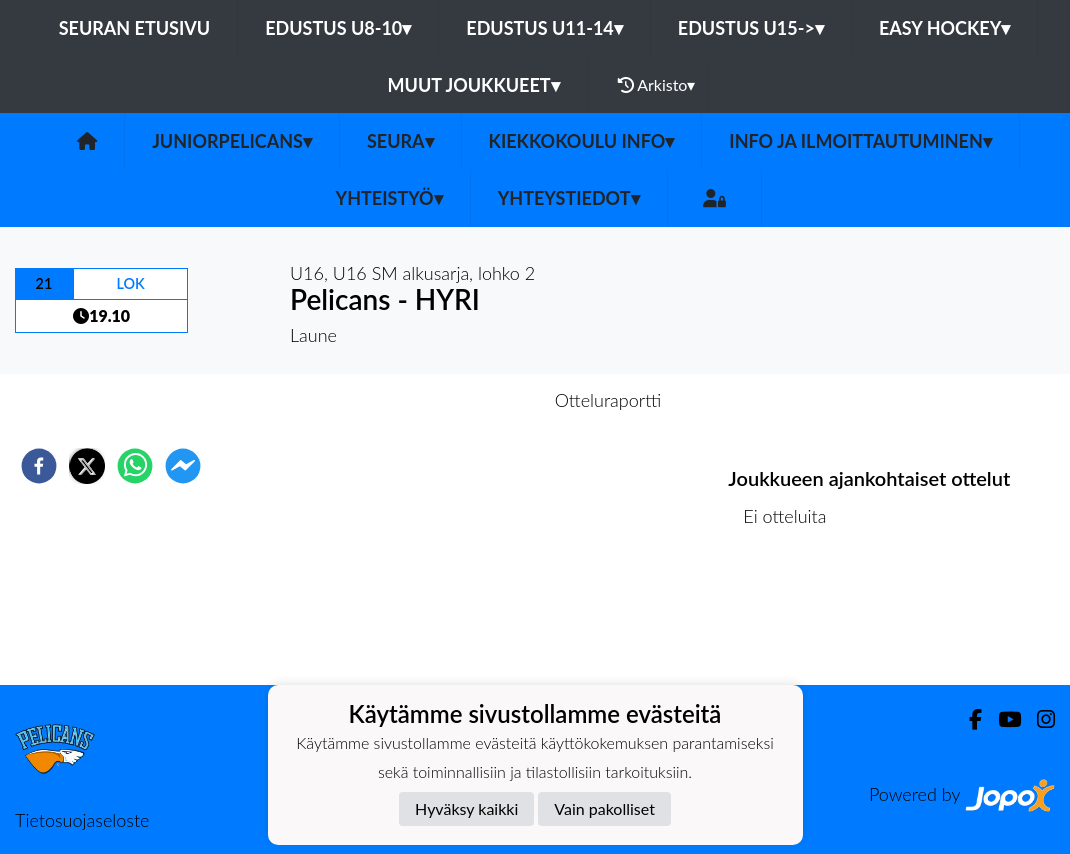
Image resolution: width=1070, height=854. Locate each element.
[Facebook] (967, 719)
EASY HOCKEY (944, 28)
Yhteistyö (389, 198)
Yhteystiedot (569, 198)
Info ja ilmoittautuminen (860, 141)
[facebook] (39, 466)
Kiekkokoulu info (582, 141)
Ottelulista (792, 617)
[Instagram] (1038, 719)
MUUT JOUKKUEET (474, 85)
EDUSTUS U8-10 (338, 28)
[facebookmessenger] (183, 466)
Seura (400, 141)
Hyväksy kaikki (466, 808)
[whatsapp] (135, 466)
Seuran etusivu (135, 28)
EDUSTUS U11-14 (544, 28)
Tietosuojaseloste (82, 820)
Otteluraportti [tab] (608, 400)
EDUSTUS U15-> (751, 28)
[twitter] (87, 466)
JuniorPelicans (232, 141)
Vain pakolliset (604, 808)
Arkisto (657, 85)
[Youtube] (1001, 719)
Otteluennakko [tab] (466, 400)
